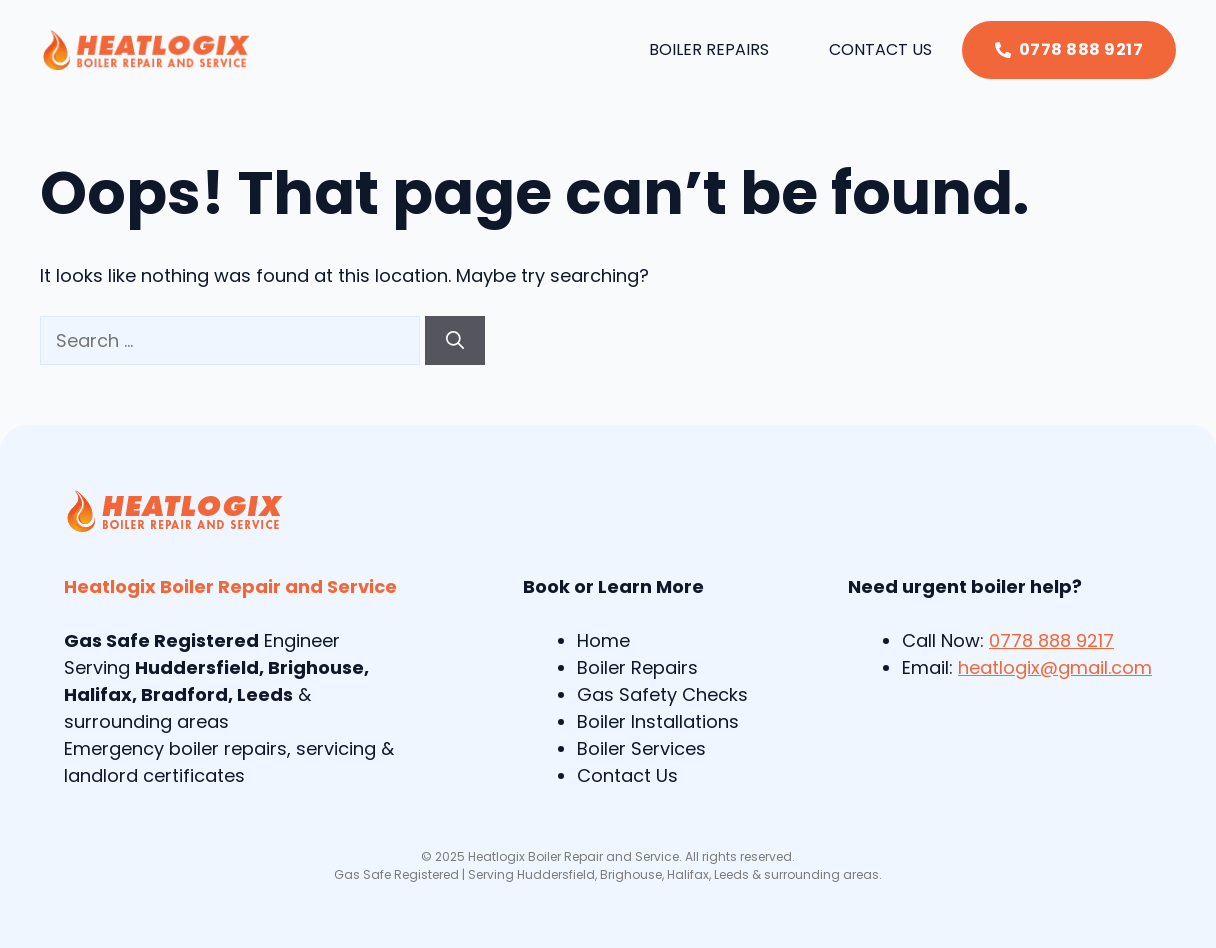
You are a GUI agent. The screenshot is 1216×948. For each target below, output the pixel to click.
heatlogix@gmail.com (1055, 667)
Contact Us (880, 49)
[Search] (455, 340)
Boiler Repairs (709, 49)
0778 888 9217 (1051, 640)
